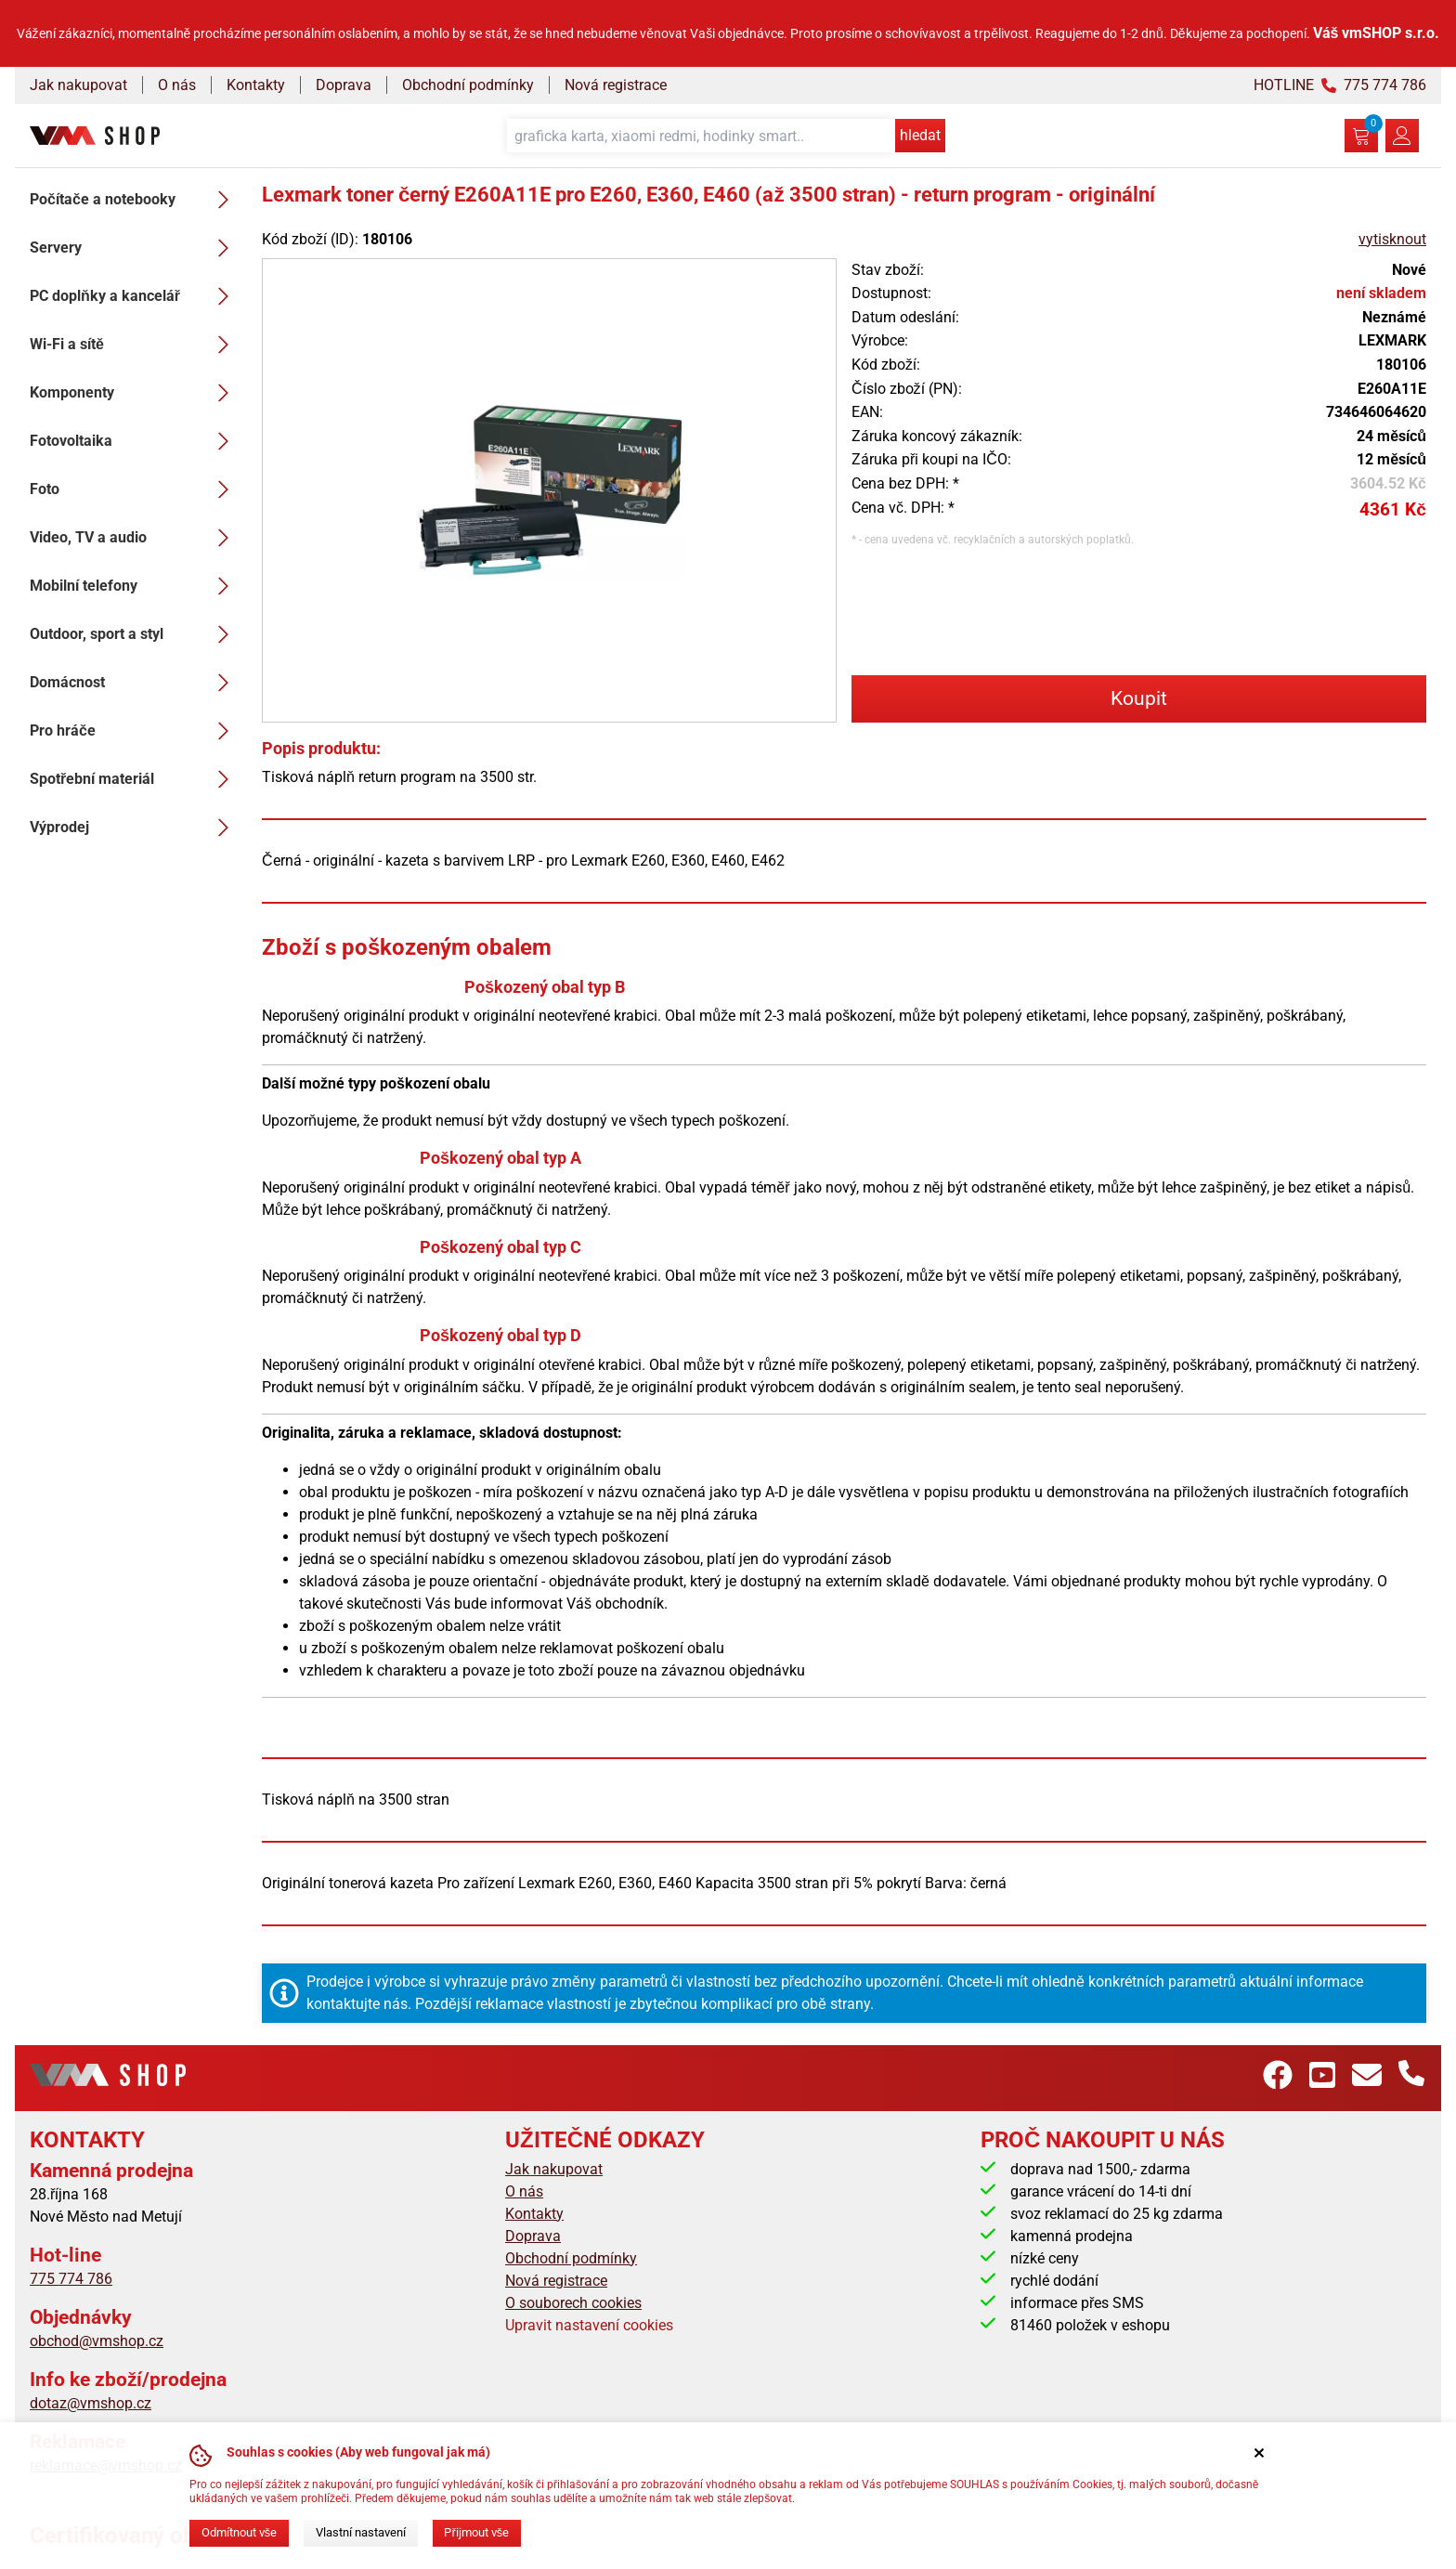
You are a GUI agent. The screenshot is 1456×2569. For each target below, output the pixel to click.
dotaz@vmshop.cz (90, 2403)
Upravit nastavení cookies (589, 2325)
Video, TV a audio (135, 537)
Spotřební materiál (135, 779)
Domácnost (135, 682)
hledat (920, 135)
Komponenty (135, 393)
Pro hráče (135, 731)
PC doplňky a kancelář (135, 296)
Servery (135, 248)
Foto (135, 489)
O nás (177, 85)
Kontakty (256, 85)
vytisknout (1392, 239)
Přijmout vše (476, 2532)
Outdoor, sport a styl (135, 634)
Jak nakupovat (78, 85)
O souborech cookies (573, 2303)
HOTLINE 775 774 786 (1340, 85)
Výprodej (135, 827)
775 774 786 (71, 2279)
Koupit (1139, 698)
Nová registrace (616, 85)
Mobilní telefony (135, 586)
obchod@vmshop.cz (96, 2341)
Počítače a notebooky (135, 199)
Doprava (343, 85)
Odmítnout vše (239, 2532)
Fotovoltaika (135, 441)
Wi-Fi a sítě (135, 344)
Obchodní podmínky (468, 85)
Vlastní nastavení (361, 2532)
